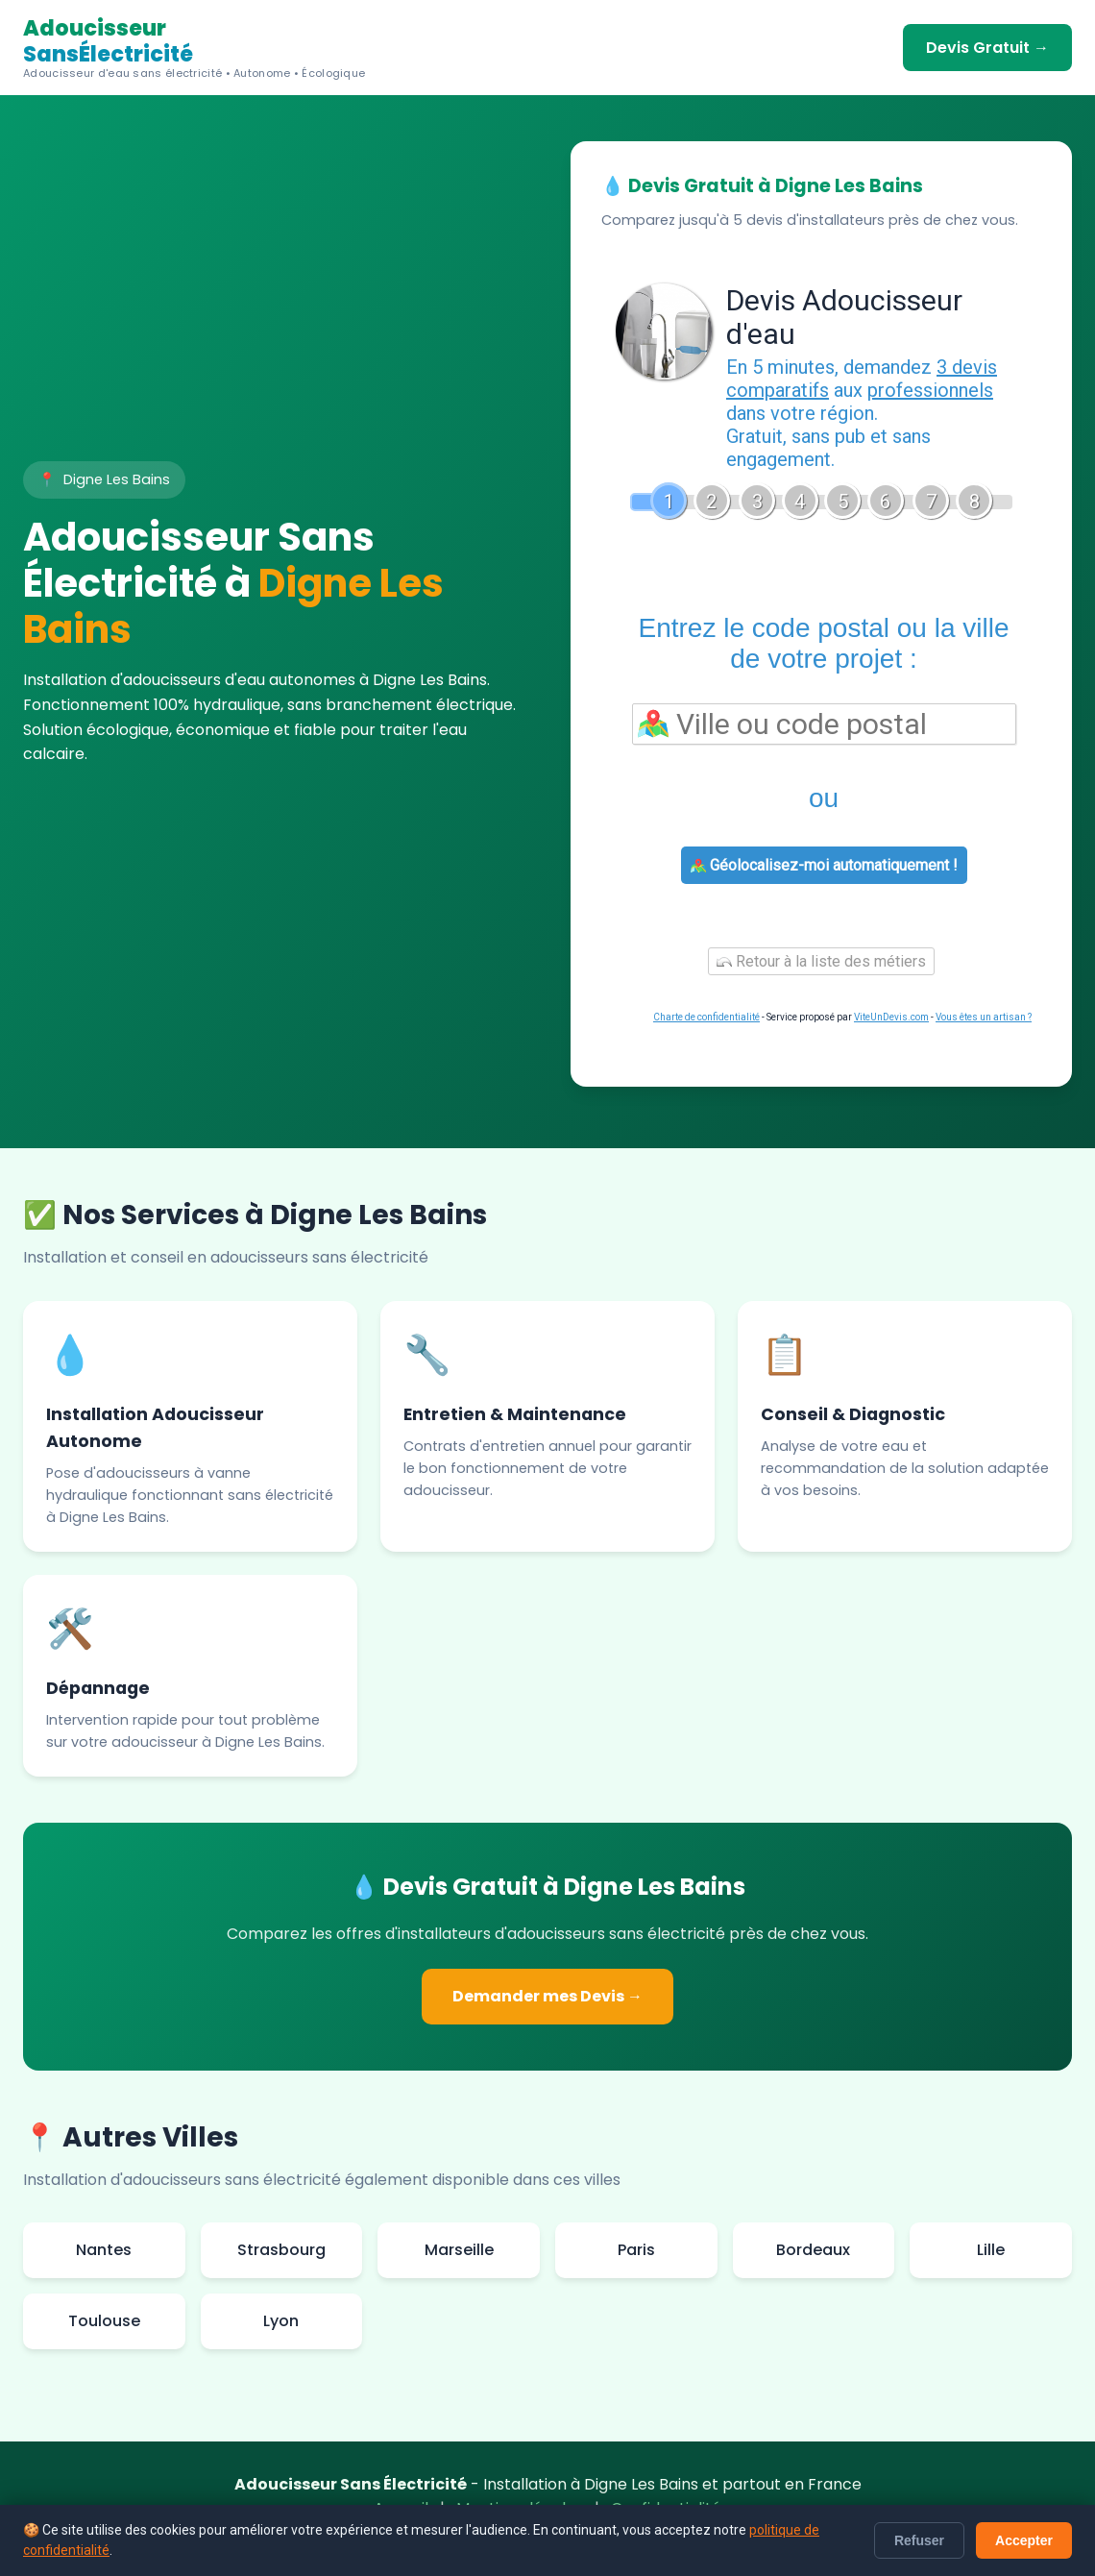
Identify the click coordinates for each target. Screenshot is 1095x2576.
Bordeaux (813, 2250)
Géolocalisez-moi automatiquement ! (824, 865)
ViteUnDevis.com (891, 1017)
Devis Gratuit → (987, 48)
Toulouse (104, 2321)
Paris (636, 2250)
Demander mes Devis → (547, 1996)
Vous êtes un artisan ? (984, 1017)
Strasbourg (281, 2250)
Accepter (1024, 2540)
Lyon (281, 2321)
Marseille (459, 2250)
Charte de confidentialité (706, 1017)
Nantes (104, 2250)
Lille (991, 2250)
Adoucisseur (194, 47)
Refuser (919, 2540)
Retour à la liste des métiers (821, 961)
